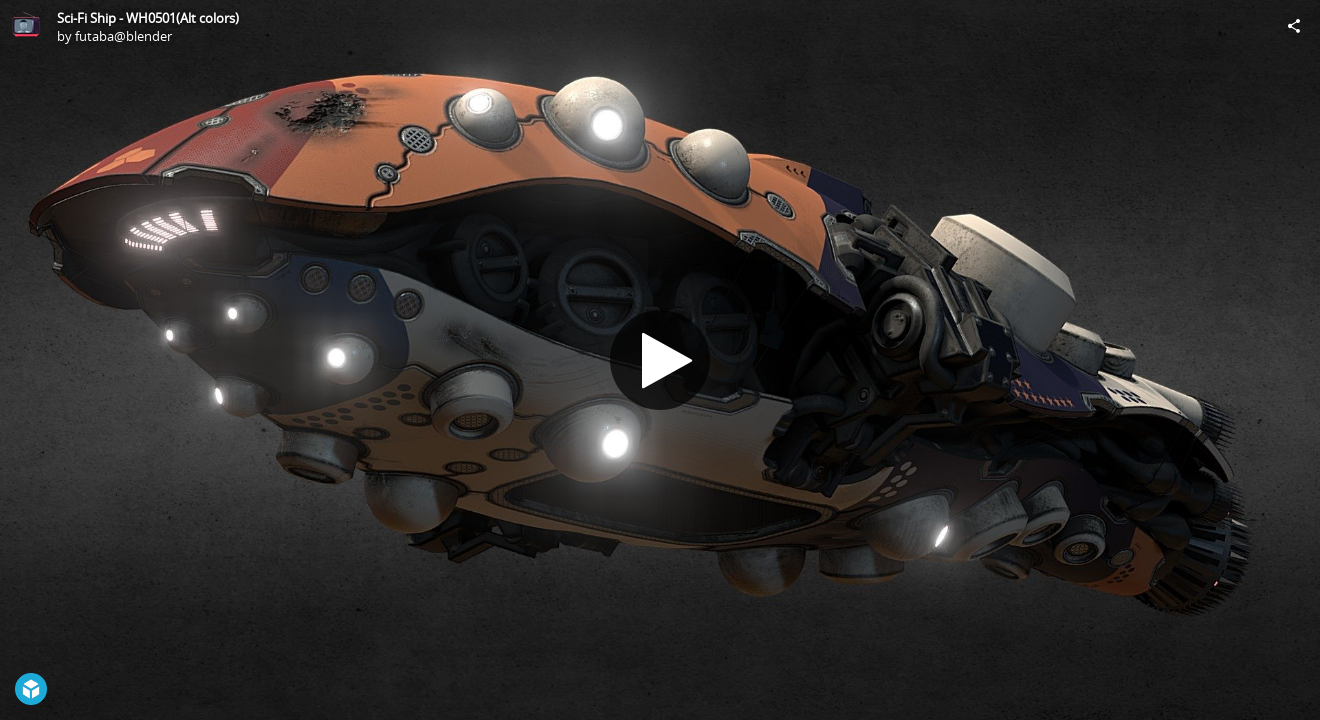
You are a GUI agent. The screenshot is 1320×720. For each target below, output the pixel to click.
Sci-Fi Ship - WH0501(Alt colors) (148, 18)
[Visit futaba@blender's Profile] (26, 26)
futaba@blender (123, 36)
